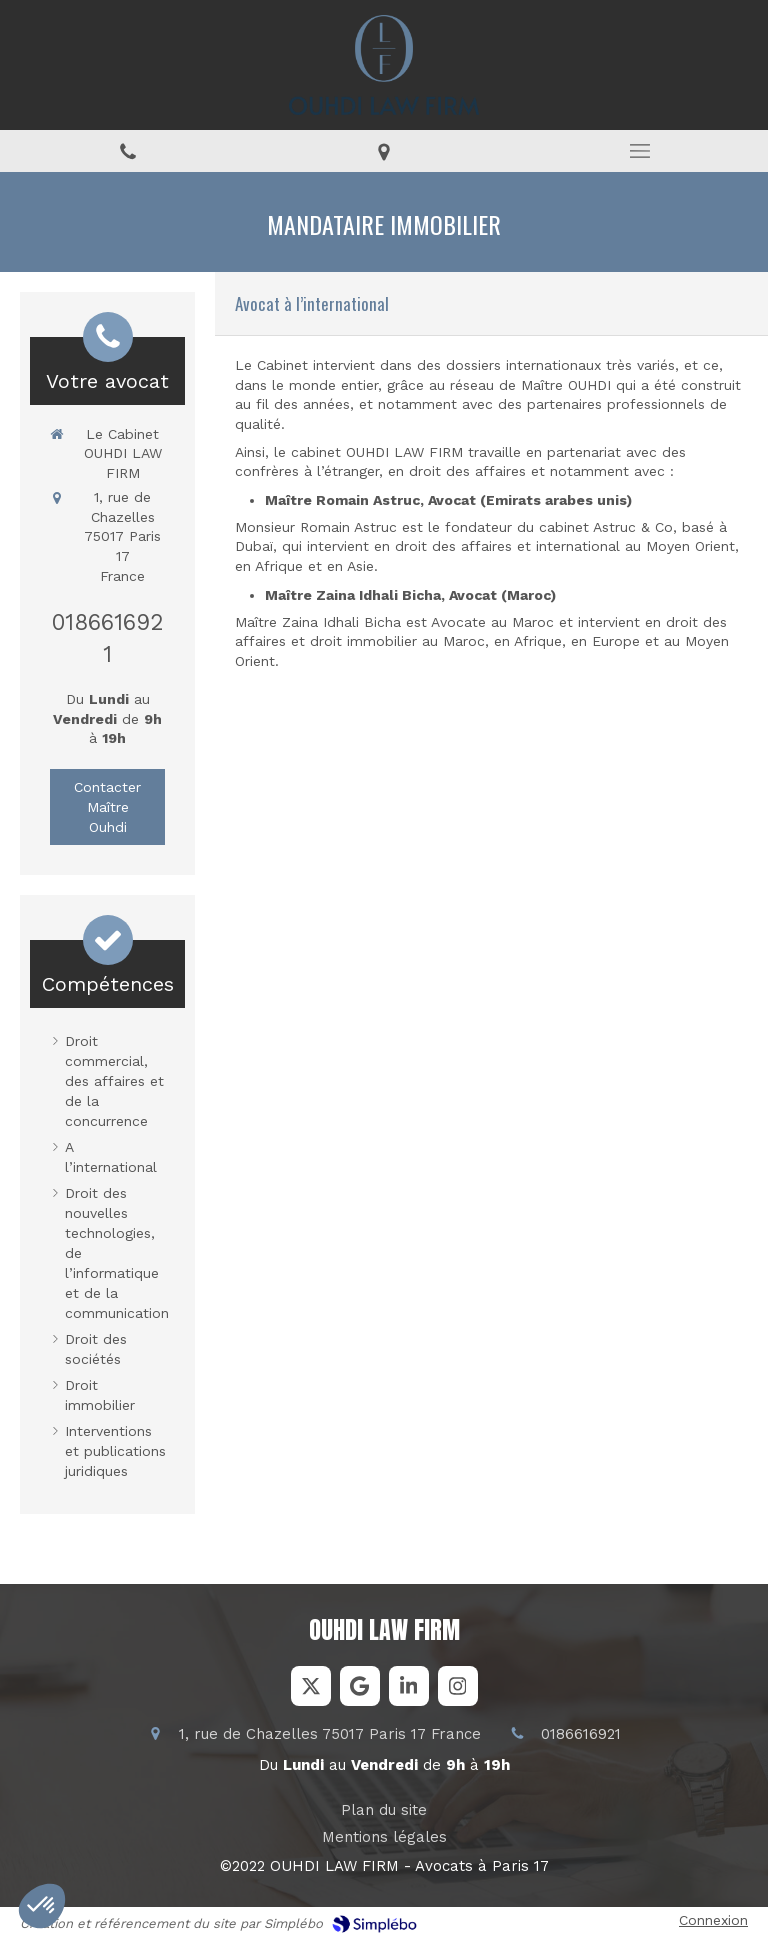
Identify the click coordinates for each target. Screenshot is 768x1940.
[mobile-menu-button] (640, 151)
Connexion (713, 1920)
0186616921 (581, 1734)
